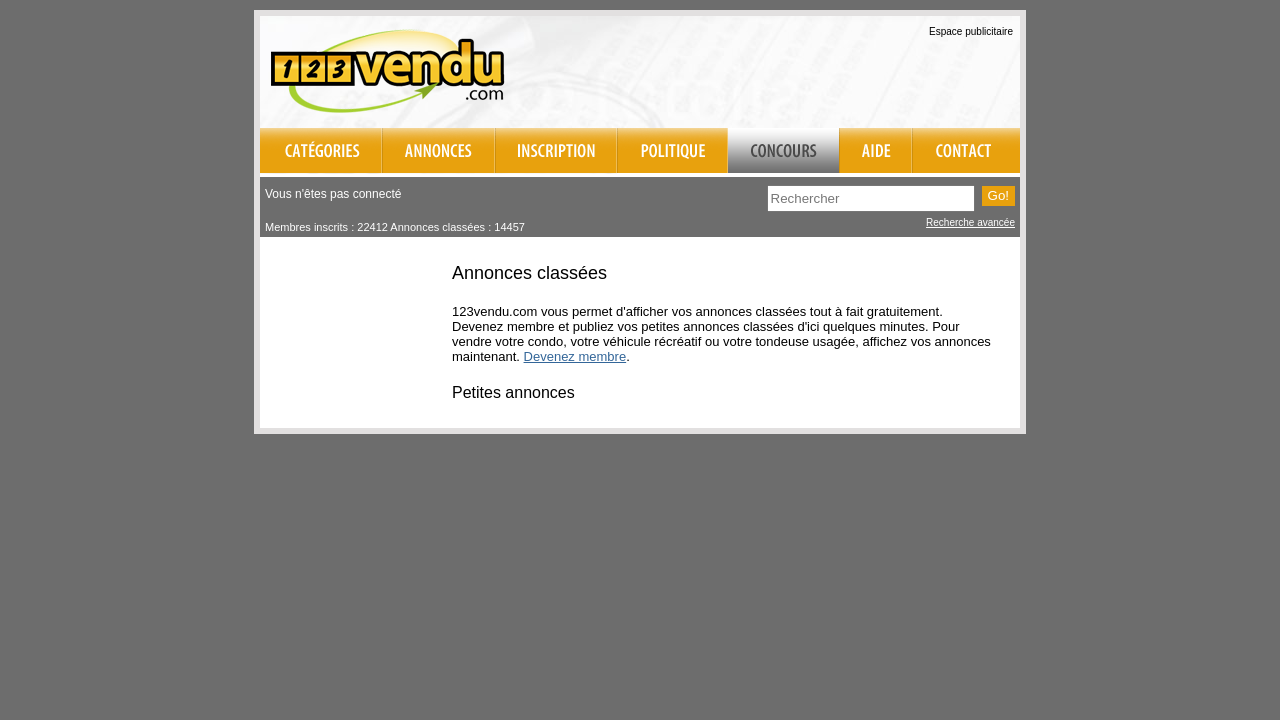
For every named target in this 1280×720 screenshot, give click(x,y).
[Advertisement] (786, 69)
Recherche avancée (970, 222)
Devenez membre (575, 356)
